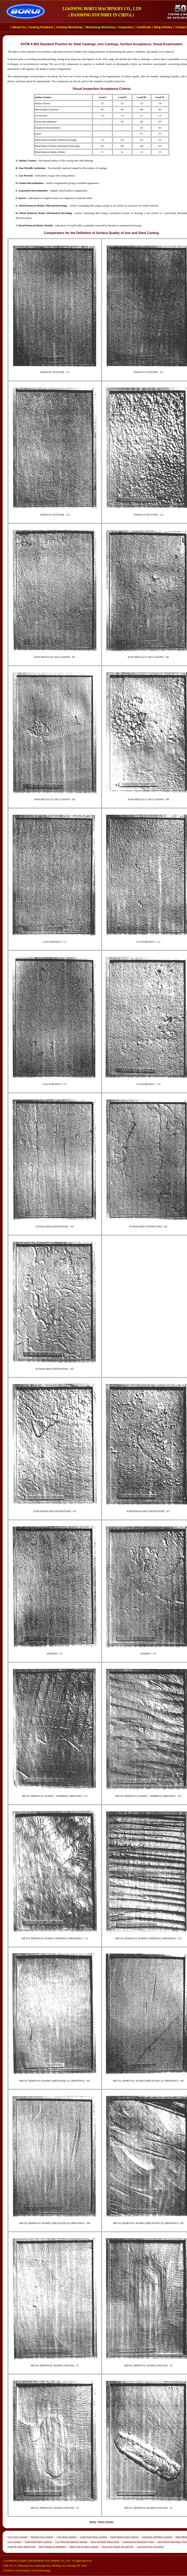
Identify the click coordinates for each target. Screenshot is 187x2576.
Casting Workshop (69, 27)
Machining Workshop (100, 27)
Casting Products (41, 27)
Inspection (126, 27)
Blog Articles (163, 27)
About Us (19, 27)
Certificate (144, 27)
